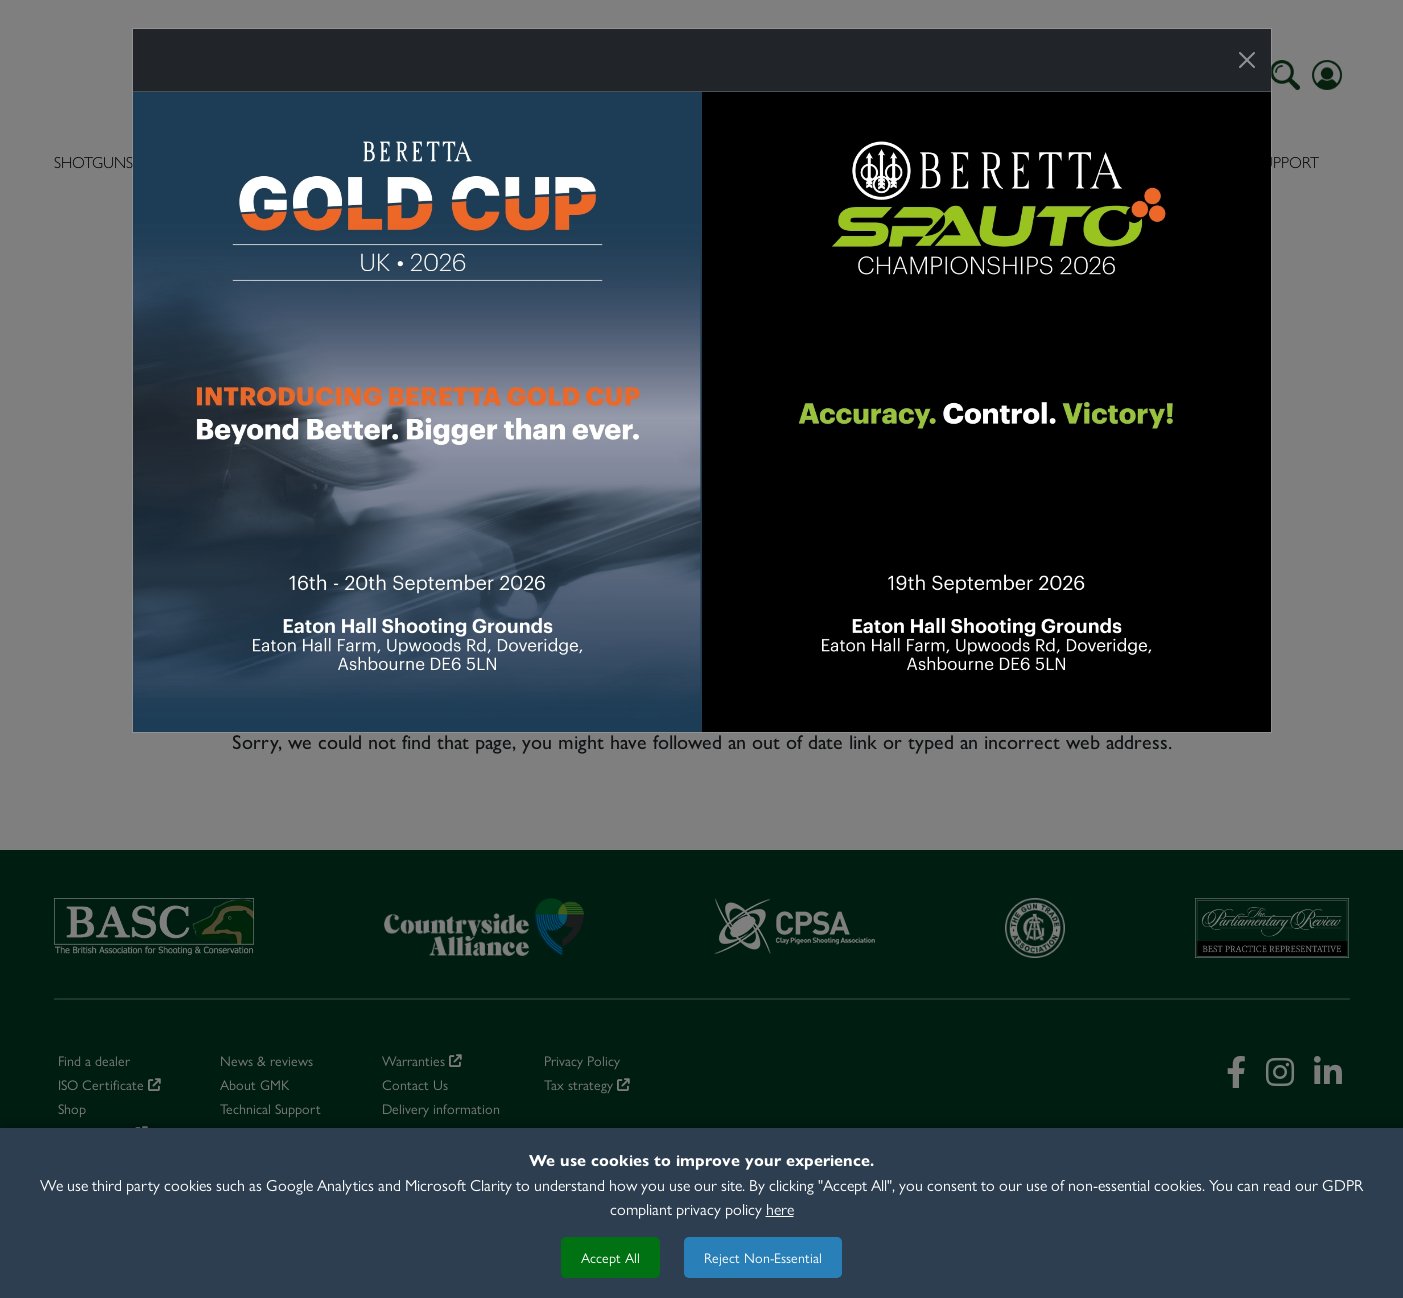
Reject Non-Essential (763, 1257)
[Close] (1247, 60)
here (780, 1208)
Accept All (610, 1257)
